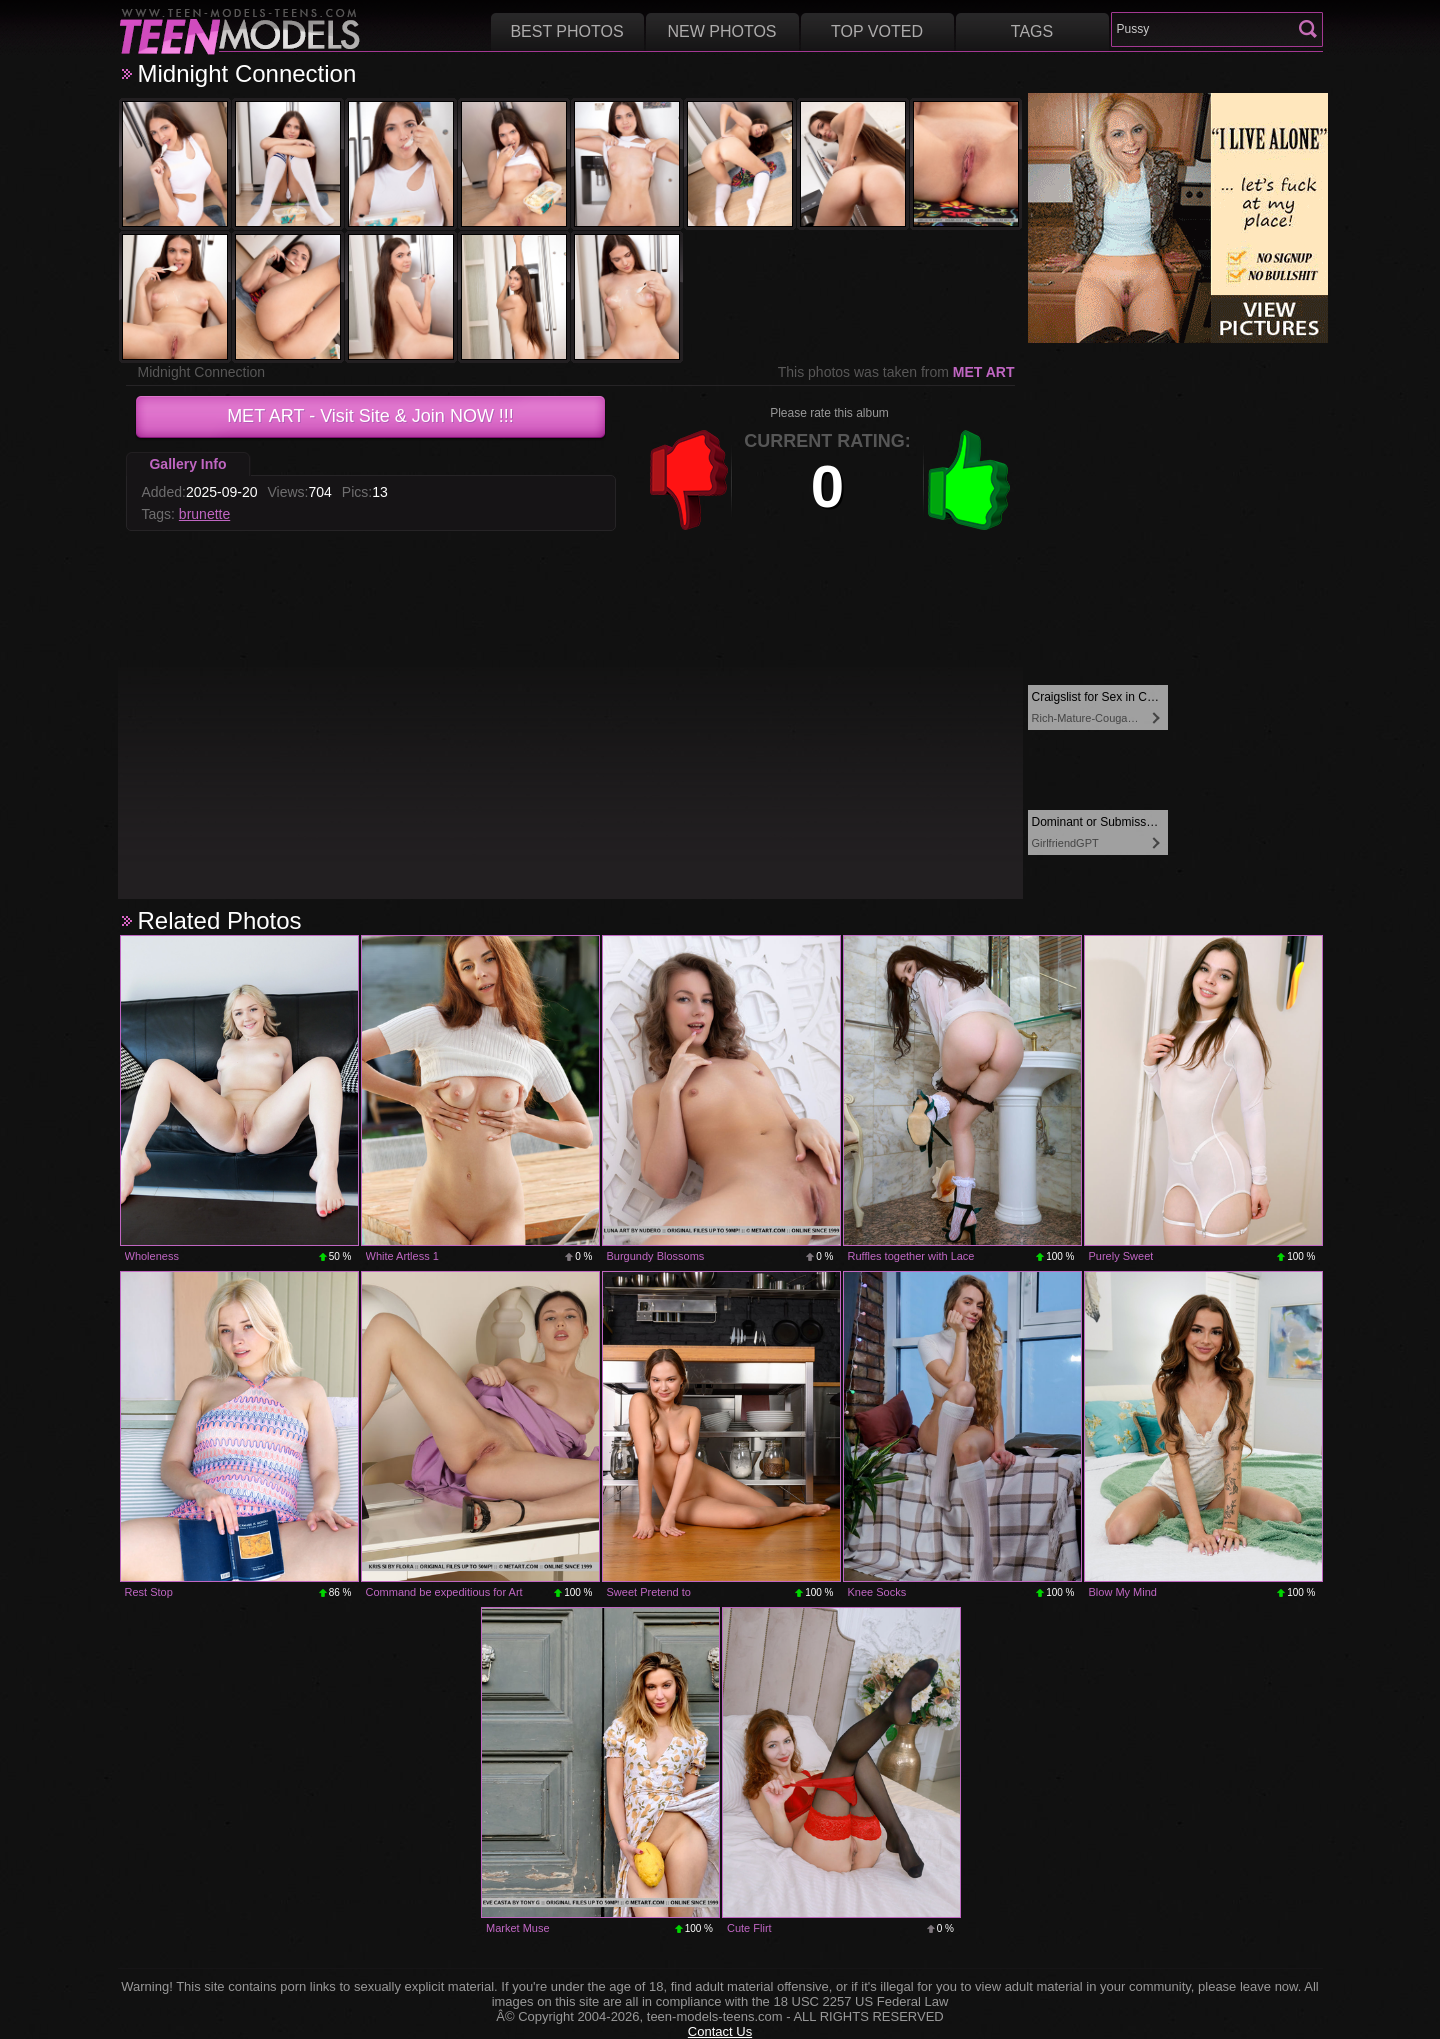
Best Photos (566, 31)
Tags (1032, 31)
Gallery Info (187, 464)
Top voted (877, 31)
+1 (969, 480)
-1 (689, 480)
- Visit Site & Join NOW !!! (370, 416)
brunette (204, 514)
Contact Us (720, 2031)
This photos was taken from (896, 372)
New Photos (721, 31)
